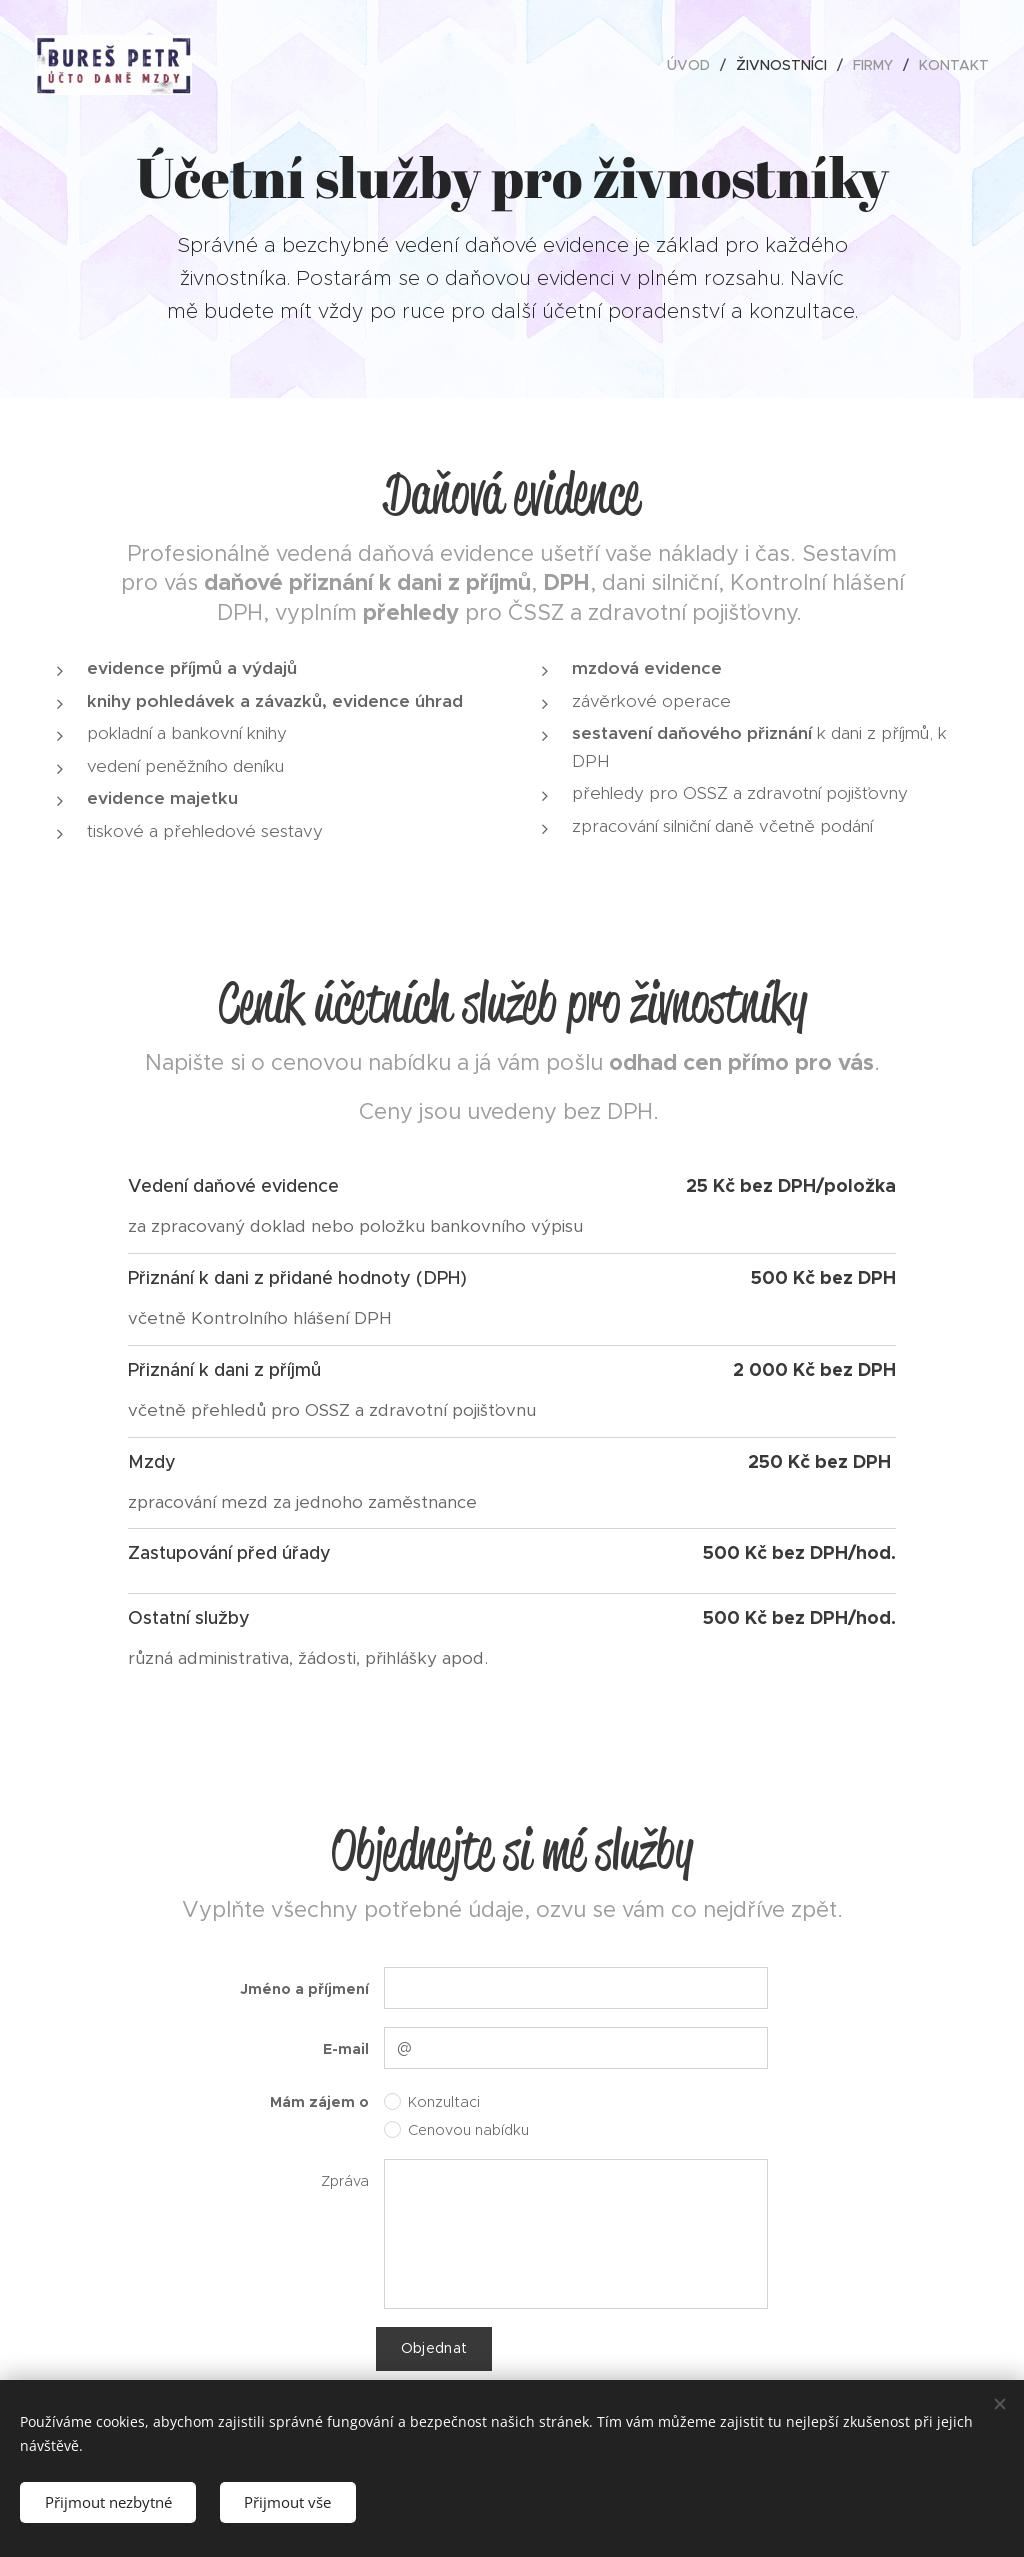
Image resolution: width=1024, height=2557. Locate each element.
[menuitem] (694, 65)
